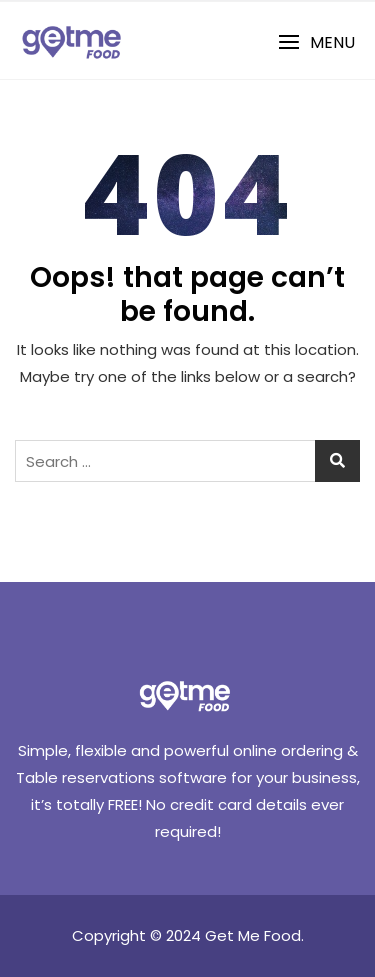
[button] (316, 42)
